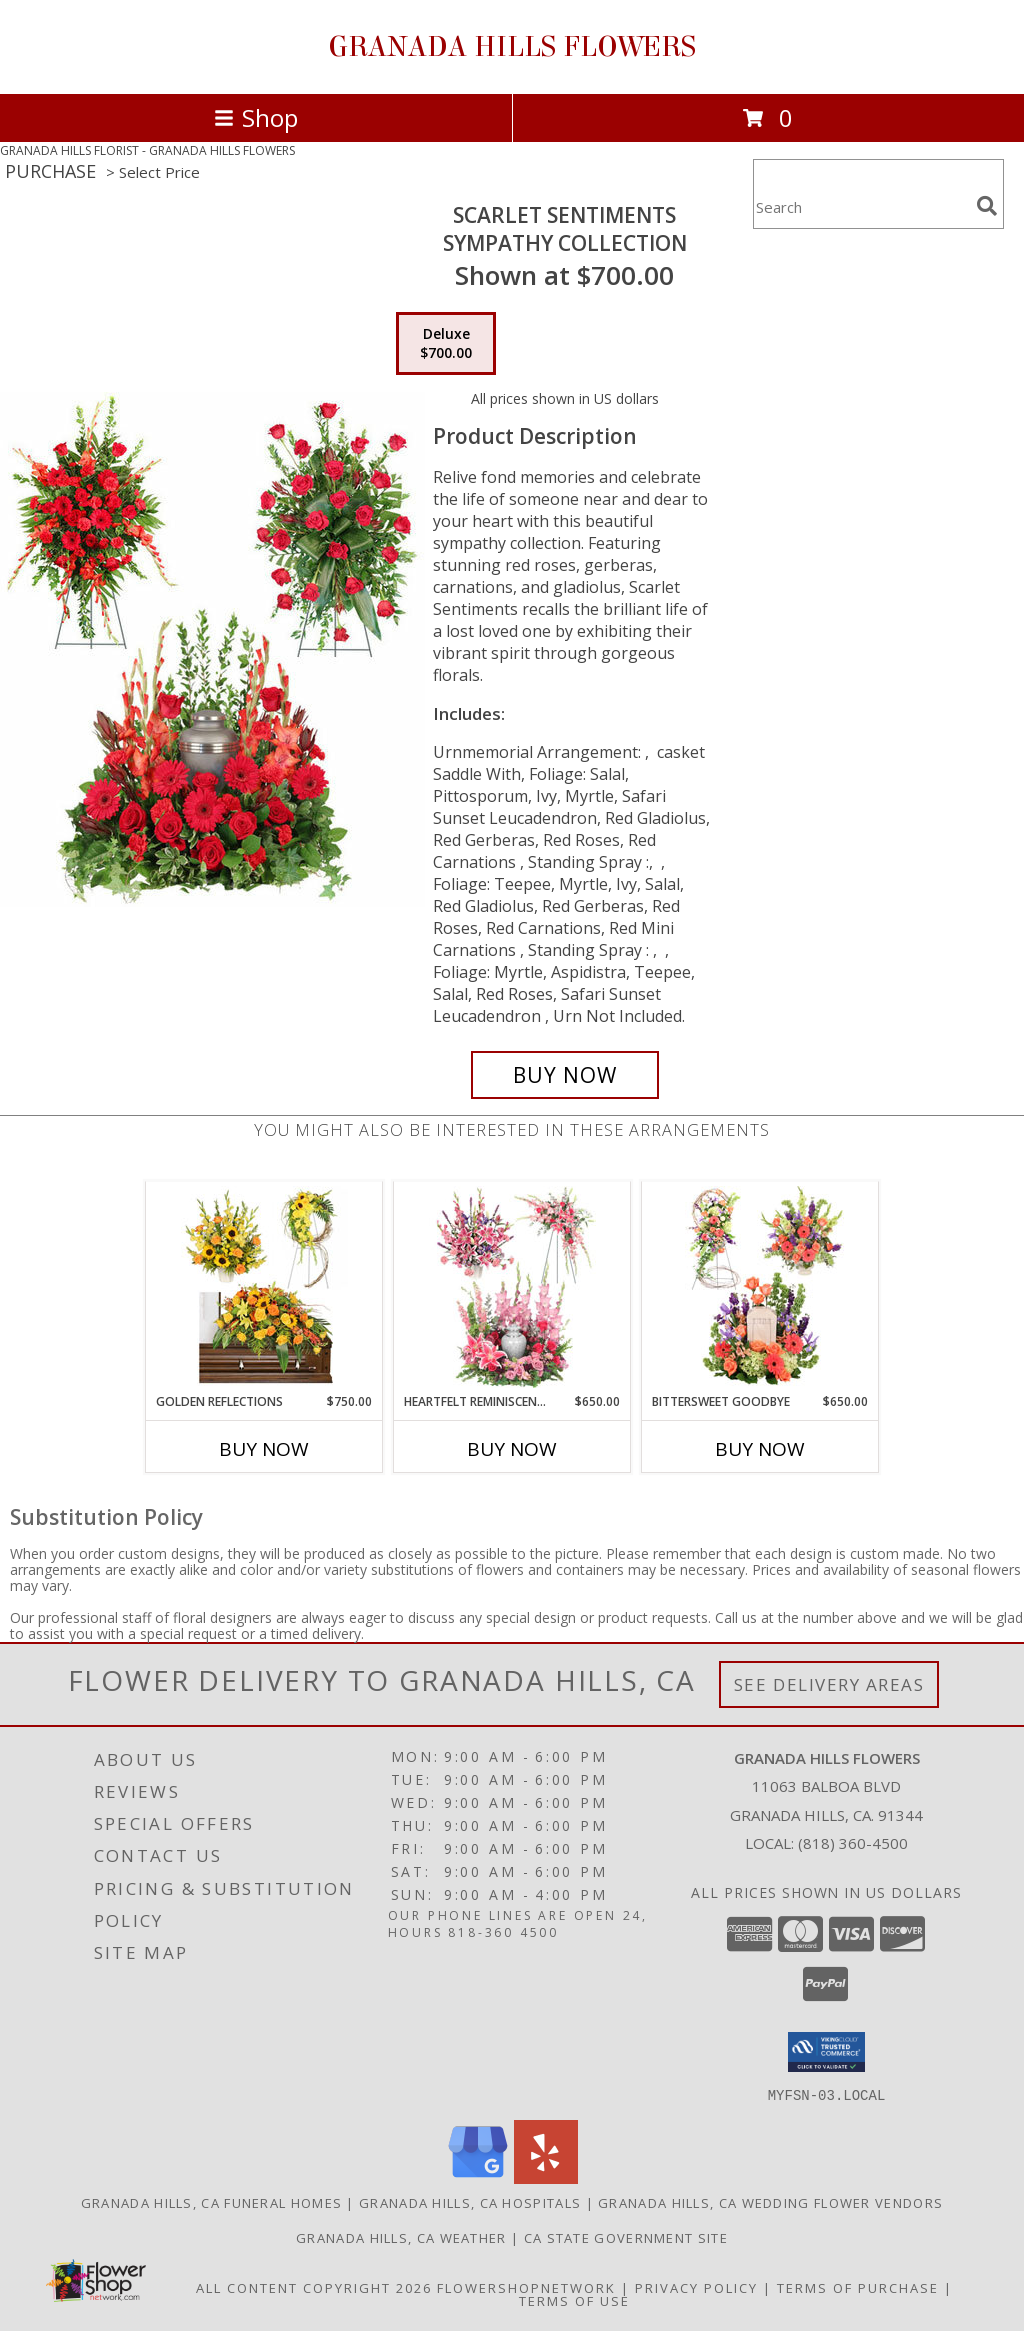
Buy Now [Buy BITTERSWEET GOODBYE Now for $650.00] (760, 1449)
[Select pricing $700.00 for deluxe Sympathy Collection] (446, 344)
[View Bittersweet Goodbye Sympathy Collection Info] (760, 1287)
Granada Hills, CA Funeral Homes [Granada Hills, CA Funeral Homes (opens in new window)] (211, 2202)
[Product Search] (861, 206)
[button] (826, 2052)
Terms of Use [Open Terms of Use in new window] (574, 2300)
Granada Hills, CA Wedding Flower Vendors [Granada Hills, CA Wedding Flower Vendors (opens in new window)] (770, 2202)
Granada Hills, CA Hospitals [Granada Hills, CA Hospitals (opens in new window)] (470, 2202)
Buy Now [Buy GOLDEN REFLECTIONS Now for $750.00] (264, 1449)
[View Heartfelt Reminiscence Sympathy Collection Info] (512, 1287)
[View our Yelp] (546, 2177)
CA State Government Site (626, 2237)
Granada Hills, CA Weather (401, 2237)
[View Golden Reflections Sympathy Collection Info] (264, 1287)
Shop (256, 117)
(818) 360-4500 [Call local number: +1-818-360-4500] (853, 1843)
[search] (987, 206)
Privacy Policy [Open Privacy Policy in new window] (696, 2287)
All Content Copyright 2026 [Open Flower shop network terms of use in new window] (314, 2287)
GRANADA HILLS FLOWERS (512, 47)
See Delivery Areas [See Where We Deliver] (829, 1684)
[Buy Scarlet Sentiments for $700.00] (565, 1075)
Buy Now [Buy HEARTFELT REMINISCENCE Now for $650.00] (512, 1449)
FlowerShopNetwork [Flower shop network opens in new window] (526, 2287)
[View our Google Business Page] (478, 2177)
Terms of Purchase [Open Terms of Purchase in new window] (858, 2287)
